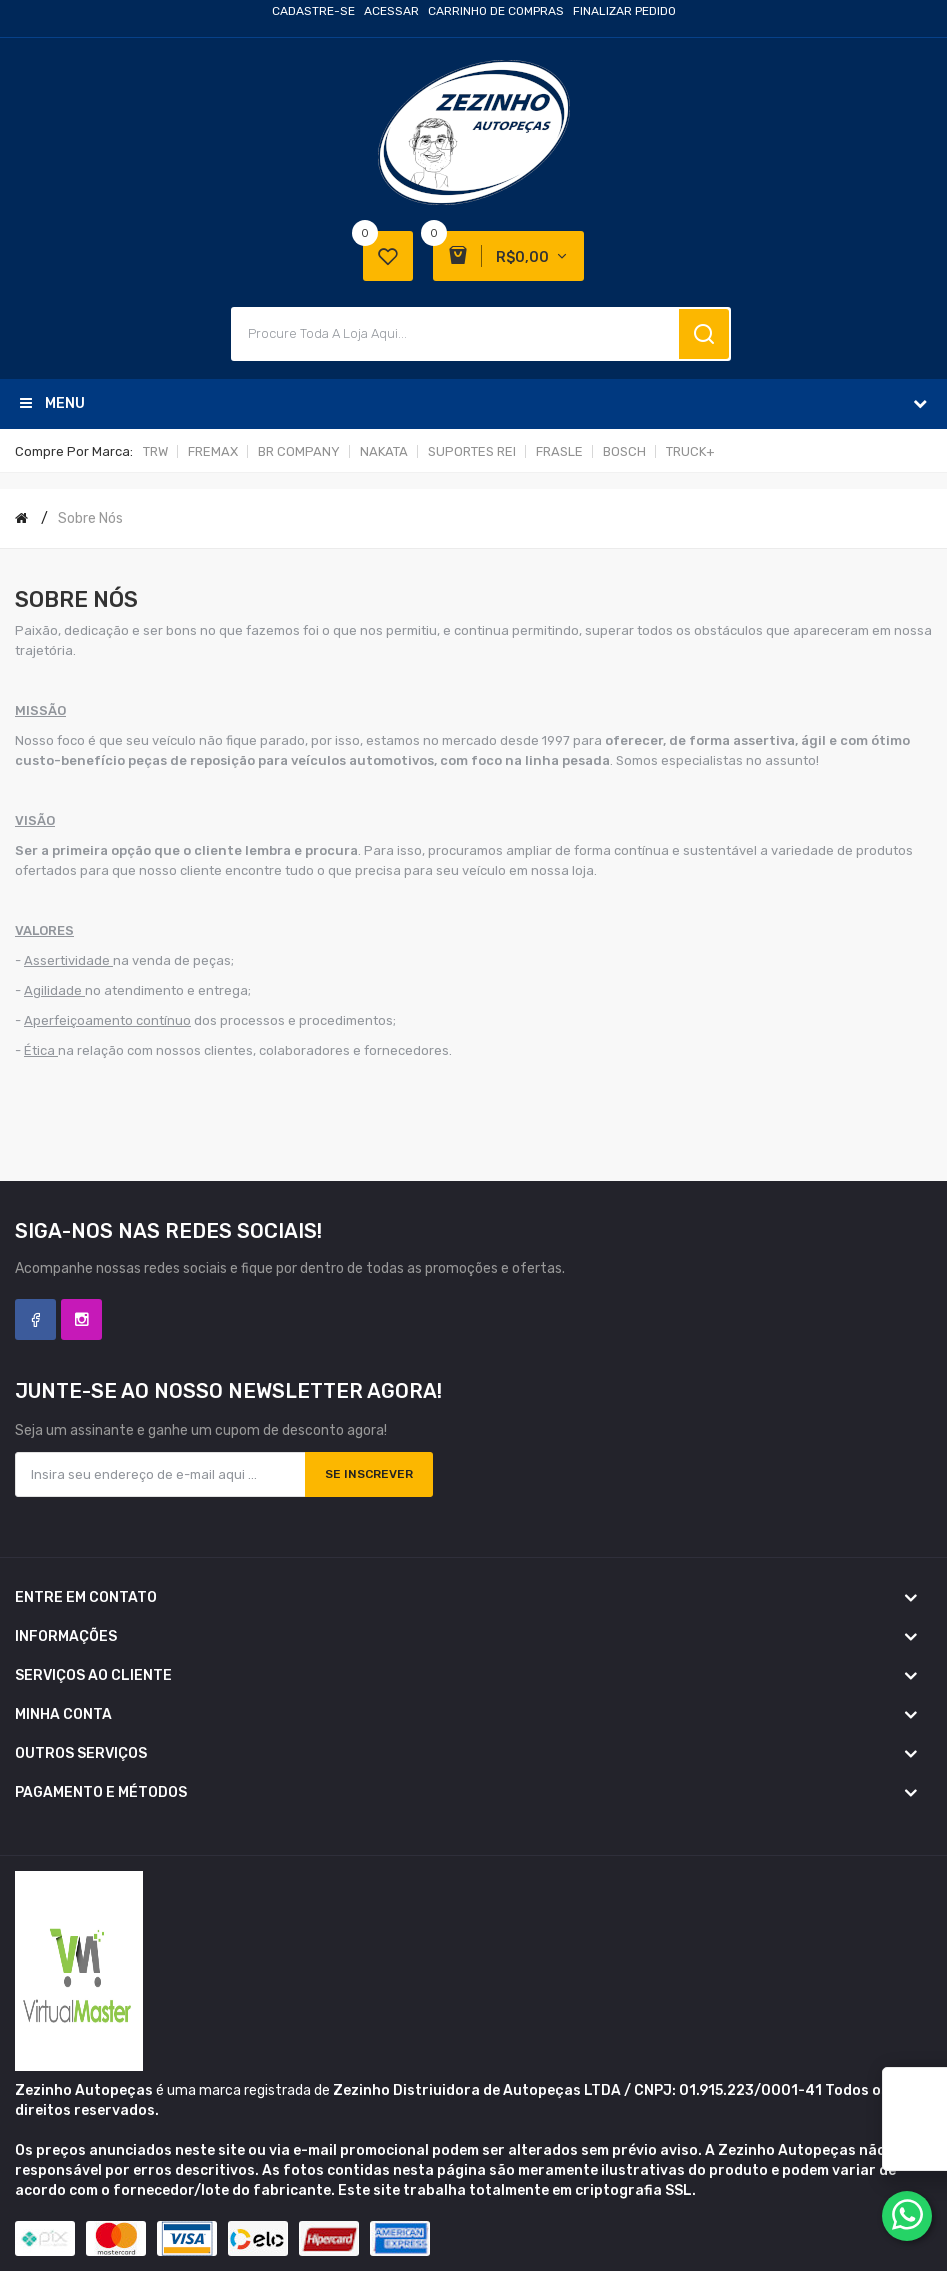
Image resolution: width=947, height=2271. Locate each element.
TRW (155, 451)
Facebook (35, 1319)
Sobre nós (90, 518)
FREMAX (213, 451)
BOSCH (624, 451)
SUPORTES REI (472, 451)
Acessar (391, 11)
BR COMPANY (299, 451)
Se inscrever (369, 1474)
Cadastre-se (313, 11)
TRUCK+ (690, 451)
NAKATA (384, 451)
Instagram (81, 1319)
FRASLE (559, 451)
